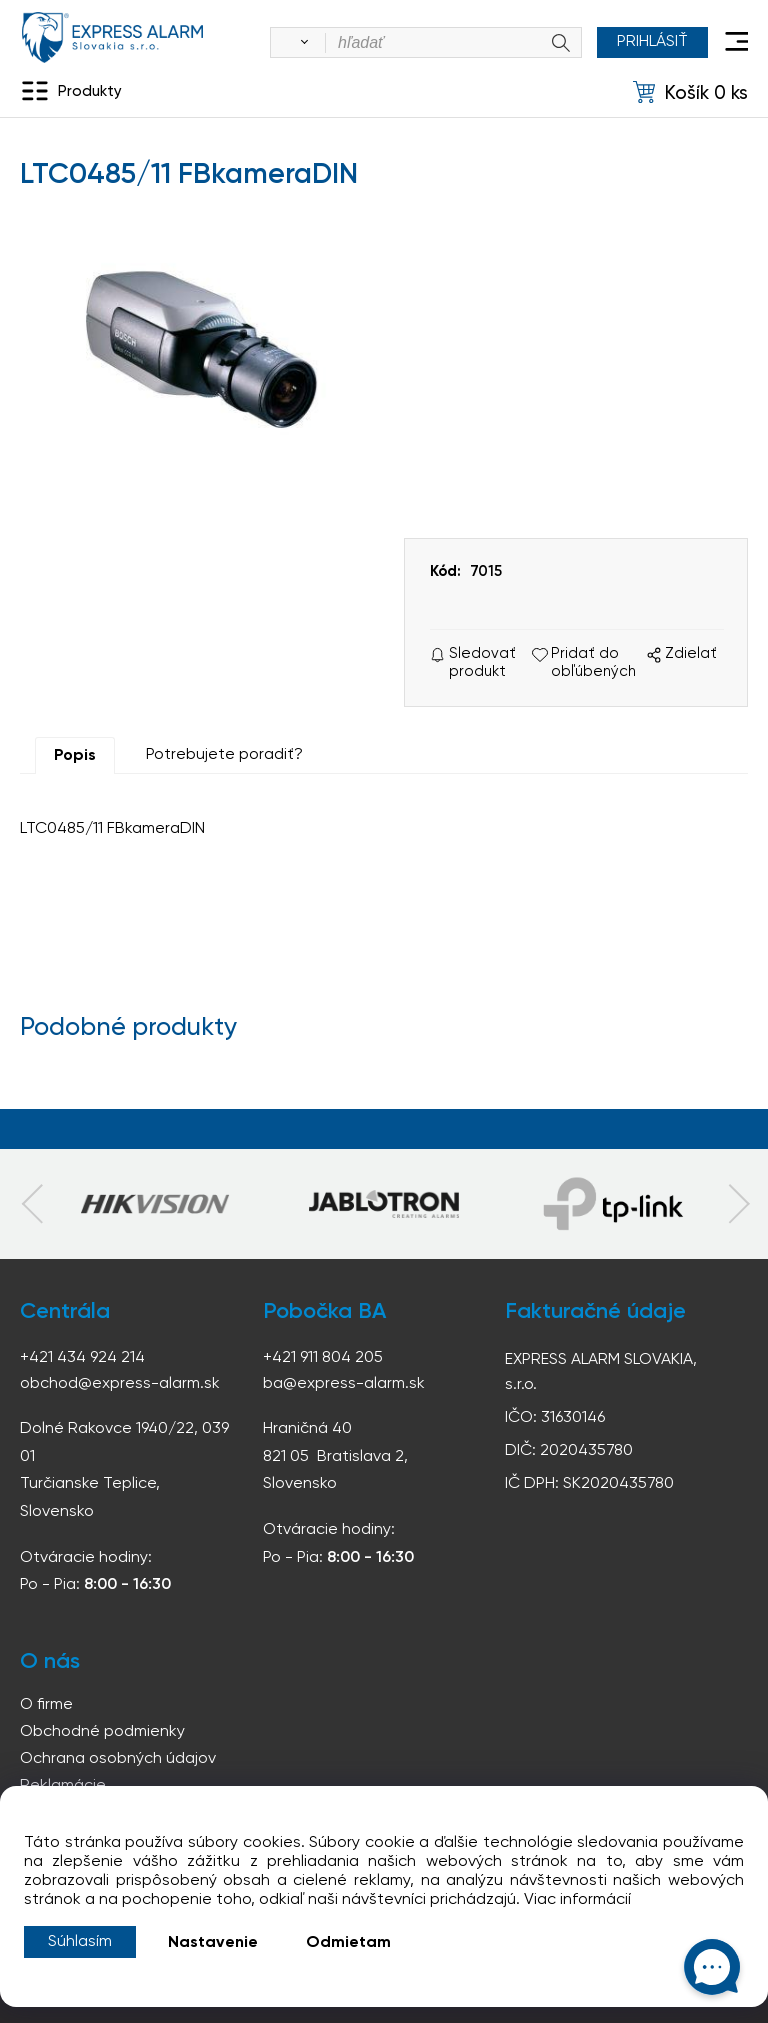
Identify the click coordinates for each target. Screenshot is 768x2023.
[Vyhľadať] (301, 43)
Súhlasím (80, 1942)
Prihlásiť (652, 42)
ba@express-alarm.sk (344, 1384)
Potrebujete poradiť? (224, 755)
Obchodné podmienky (102, 1732)
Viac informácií (577, 1900)
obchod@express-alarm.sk (120, 1384)
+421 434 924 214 (82, 1358)
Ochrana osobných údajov (118, 1759)
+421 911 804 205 (323, 1358)
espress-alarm (112, 37)
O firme (46, 1705)
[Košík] (690, 92)
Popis (75, 756)
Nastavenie (213, 1943)
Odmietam (348, 1943)
